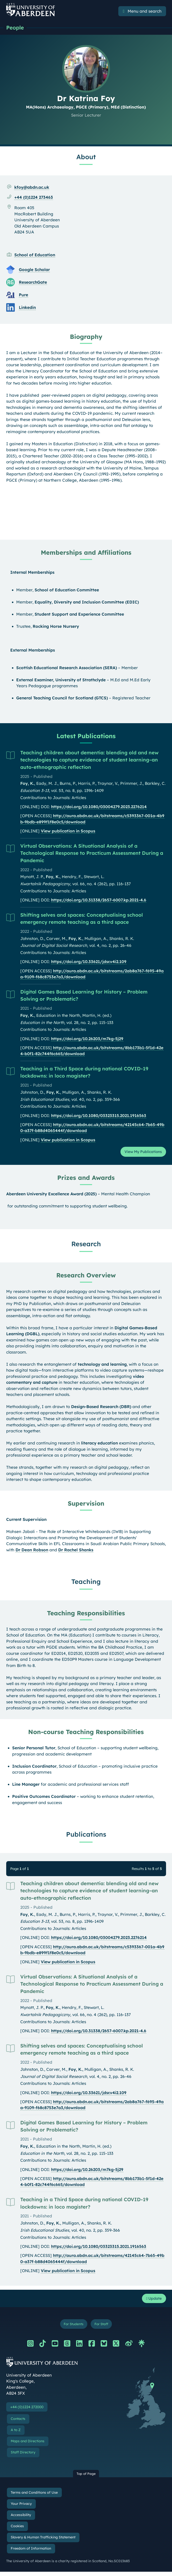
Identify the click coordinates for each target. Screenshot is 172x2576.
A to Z (16, 2434)
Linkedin (27, 307)
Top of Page (86, 2478)
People (15, 27)
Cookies (17, 2530)
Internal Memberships (32, 572)
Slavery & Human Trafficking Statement (43, 2541)
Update (152, 2300)
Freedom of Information (31, 2553)
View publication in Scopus (68, 831)
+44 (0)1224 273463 (33, 197)
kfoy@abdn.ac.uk (31, 187)
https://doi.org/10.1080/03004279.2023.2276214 (99, 807)
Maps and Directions (27, 2445)
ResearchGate (33, 282)
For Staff (103, 2326)
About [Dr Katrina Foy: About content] (86, 157)
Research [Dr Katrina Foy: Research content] (86, 1245)
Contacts (18, 2423)
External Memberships (32, 650)
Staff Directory (23, 2456)
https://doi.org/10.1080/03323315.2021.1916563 (98, 1115)
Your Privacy (21, 2508)
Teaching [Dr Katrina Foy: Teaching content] (86, 1583)
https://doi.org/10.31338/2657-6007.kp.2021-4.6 (98, 900)
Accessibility (21, 2519)
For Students (72, 2326)
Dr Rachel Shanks (75, 1551)
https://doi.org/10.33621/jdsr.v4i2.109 (88, 961)
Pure (23, 295)
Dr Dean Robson (32, 1551)
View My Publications (141, 1152)
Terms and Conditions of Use (34, 2496)
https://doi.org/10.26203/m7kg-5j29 (87, 1039)
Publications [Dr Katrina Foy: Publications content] (86, 1836)
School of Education (34, 255)
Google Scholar (34, 269)
